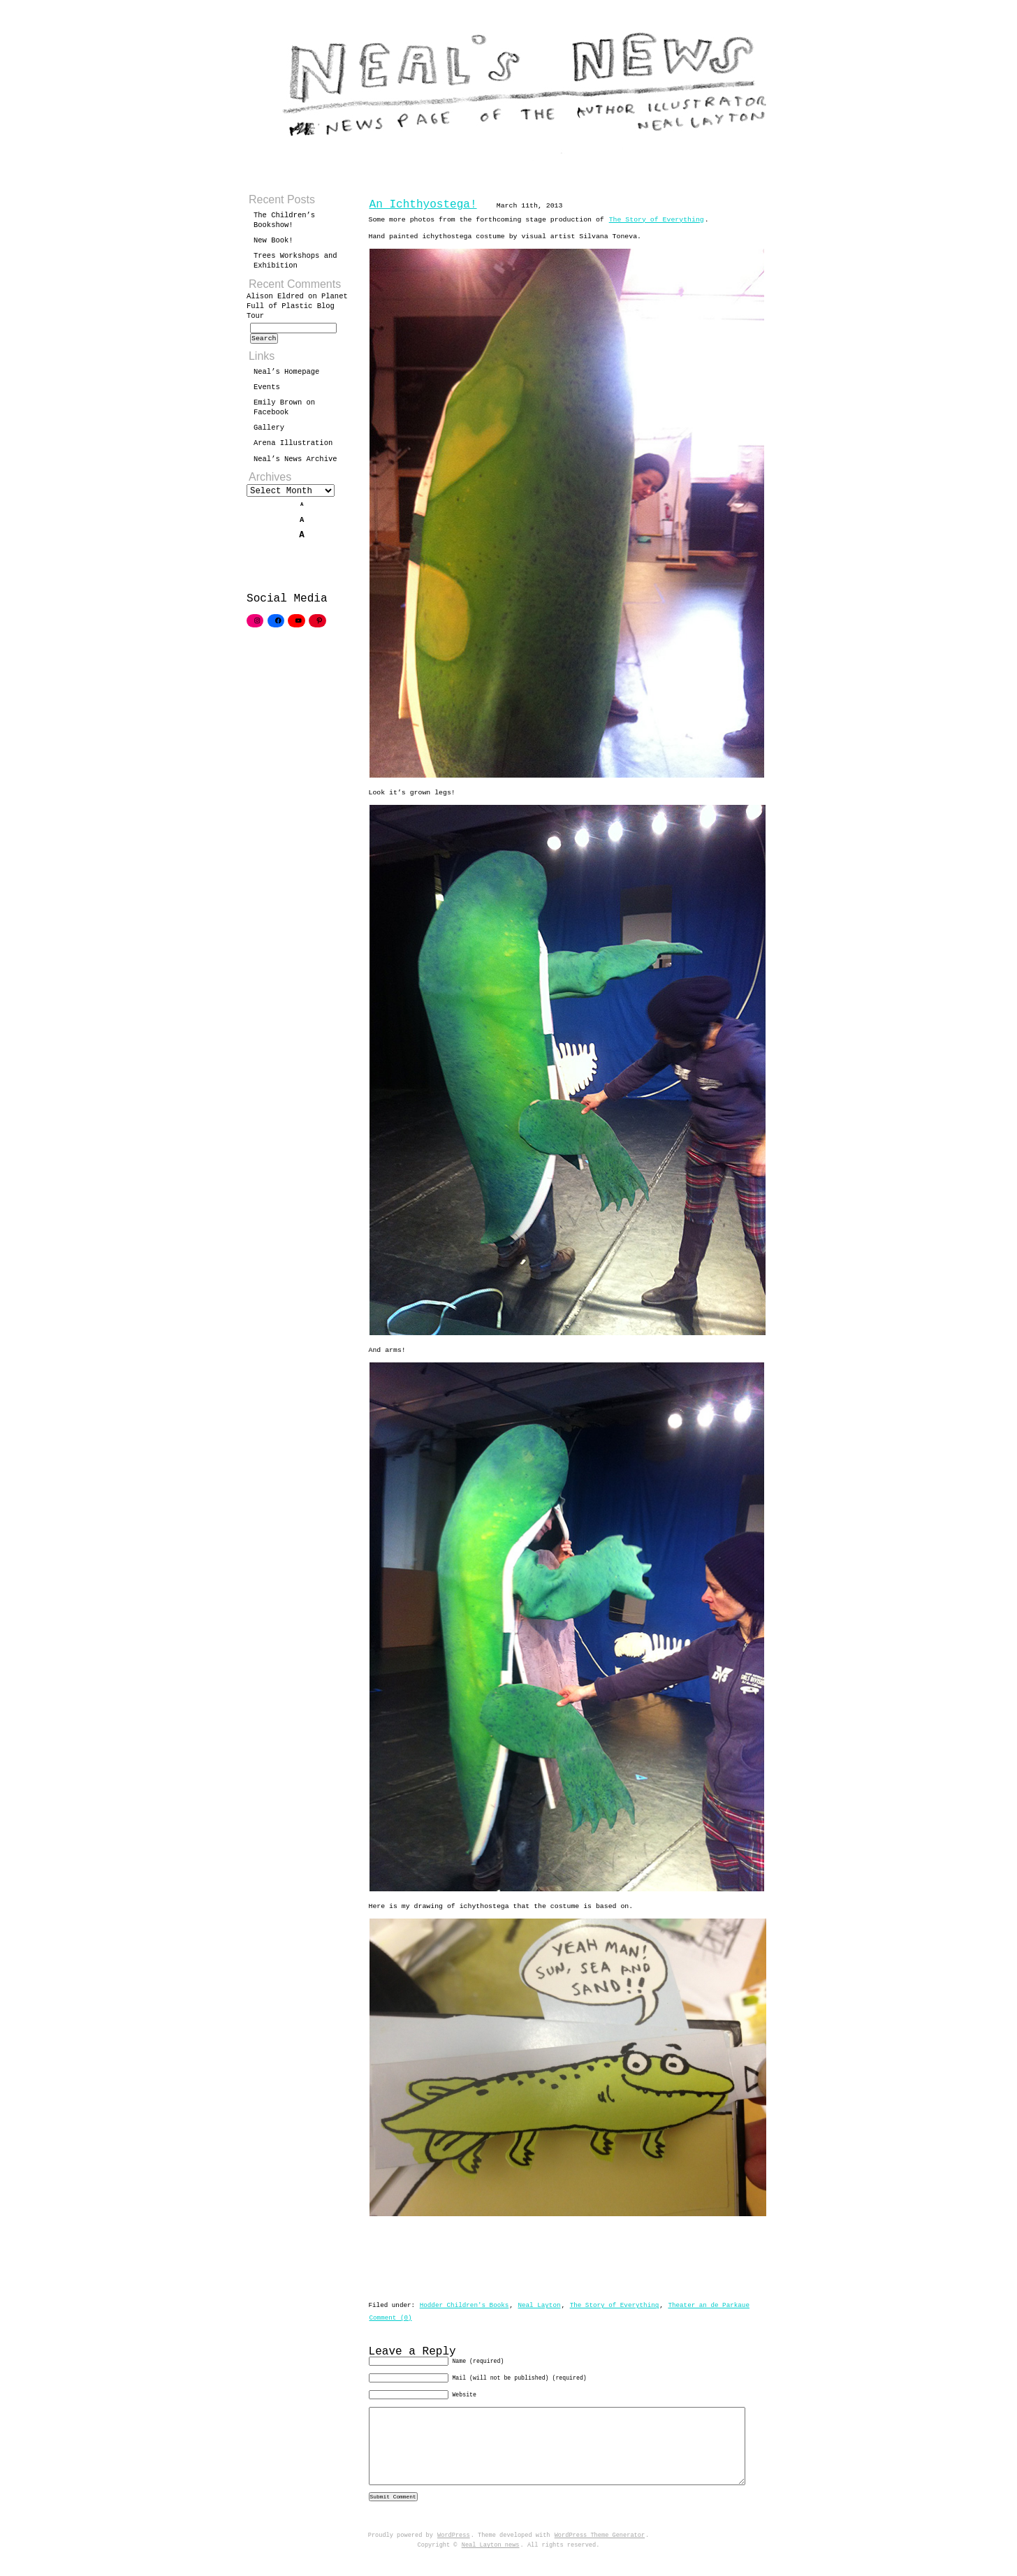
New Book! (273, 240)
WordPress (453, 2553)
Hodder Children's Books (464, 2299)
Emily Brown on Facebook (284, 411)
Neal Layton (539, 2299)
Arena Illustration (293, 447)
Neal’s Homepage (286, 376)
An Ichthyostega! (423, 204)
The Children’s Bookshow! (284, 220)
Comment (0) (391, 2312)
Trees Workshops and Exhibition (295, 260)
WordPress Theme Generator (600, 2553)
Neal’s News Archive (295, 463)
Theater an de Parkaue (708, 2299)
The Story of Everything (656, 220)
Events (267, 391)
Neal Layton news (491, 2563)
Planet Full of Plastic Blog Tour (297, 306)
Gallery (269, 432)
